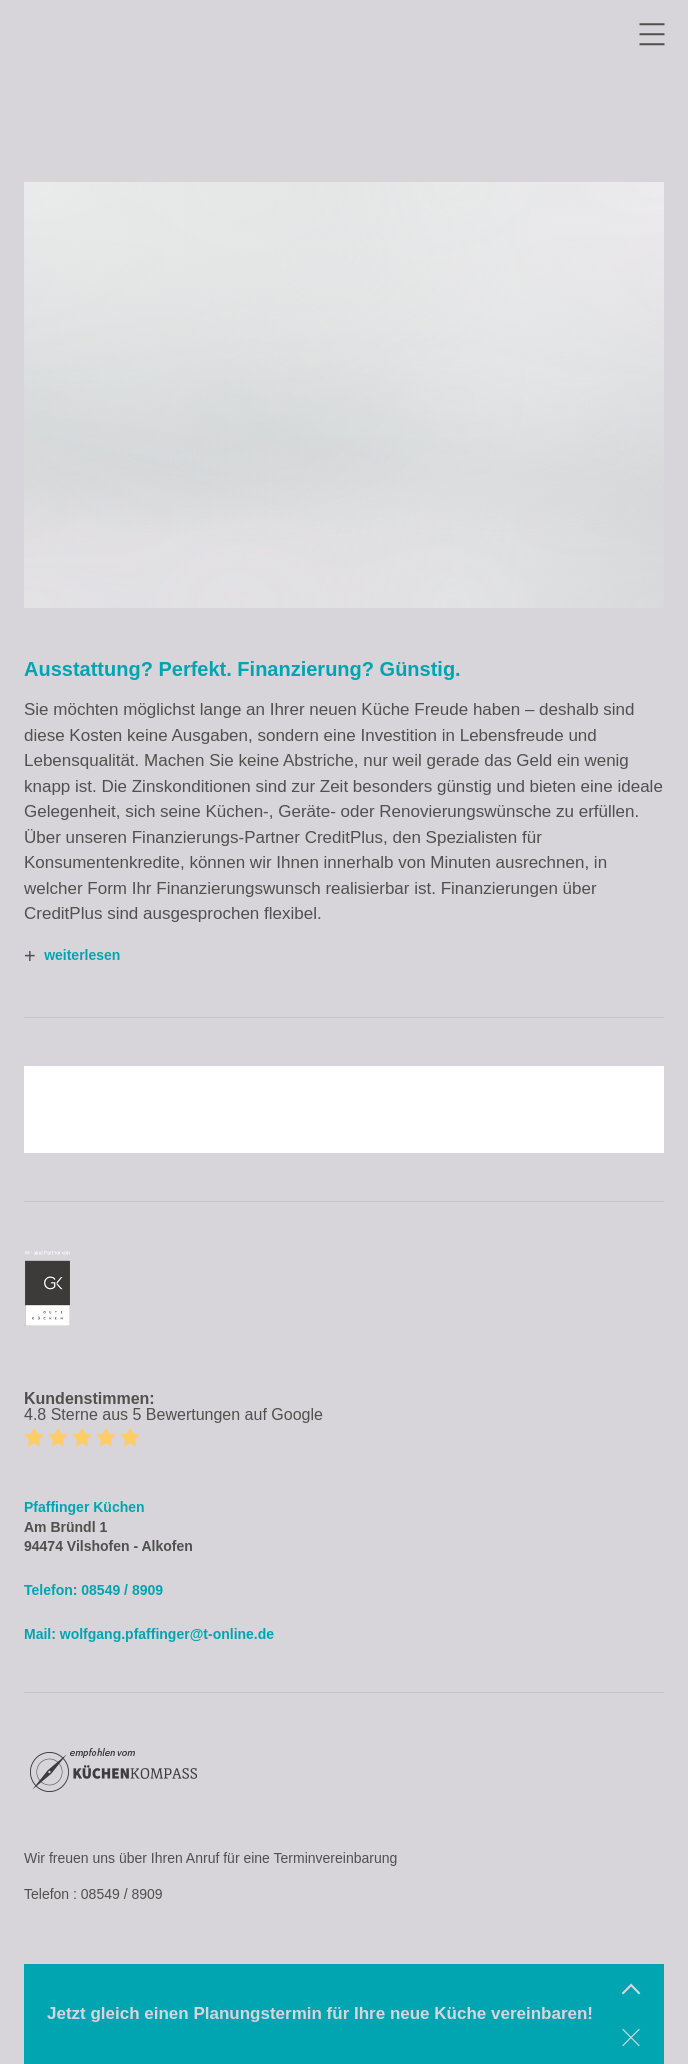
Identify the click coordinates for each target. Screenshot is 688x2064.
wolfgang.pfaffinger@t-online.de (167, 1634)
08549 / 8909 (122, 1590)
